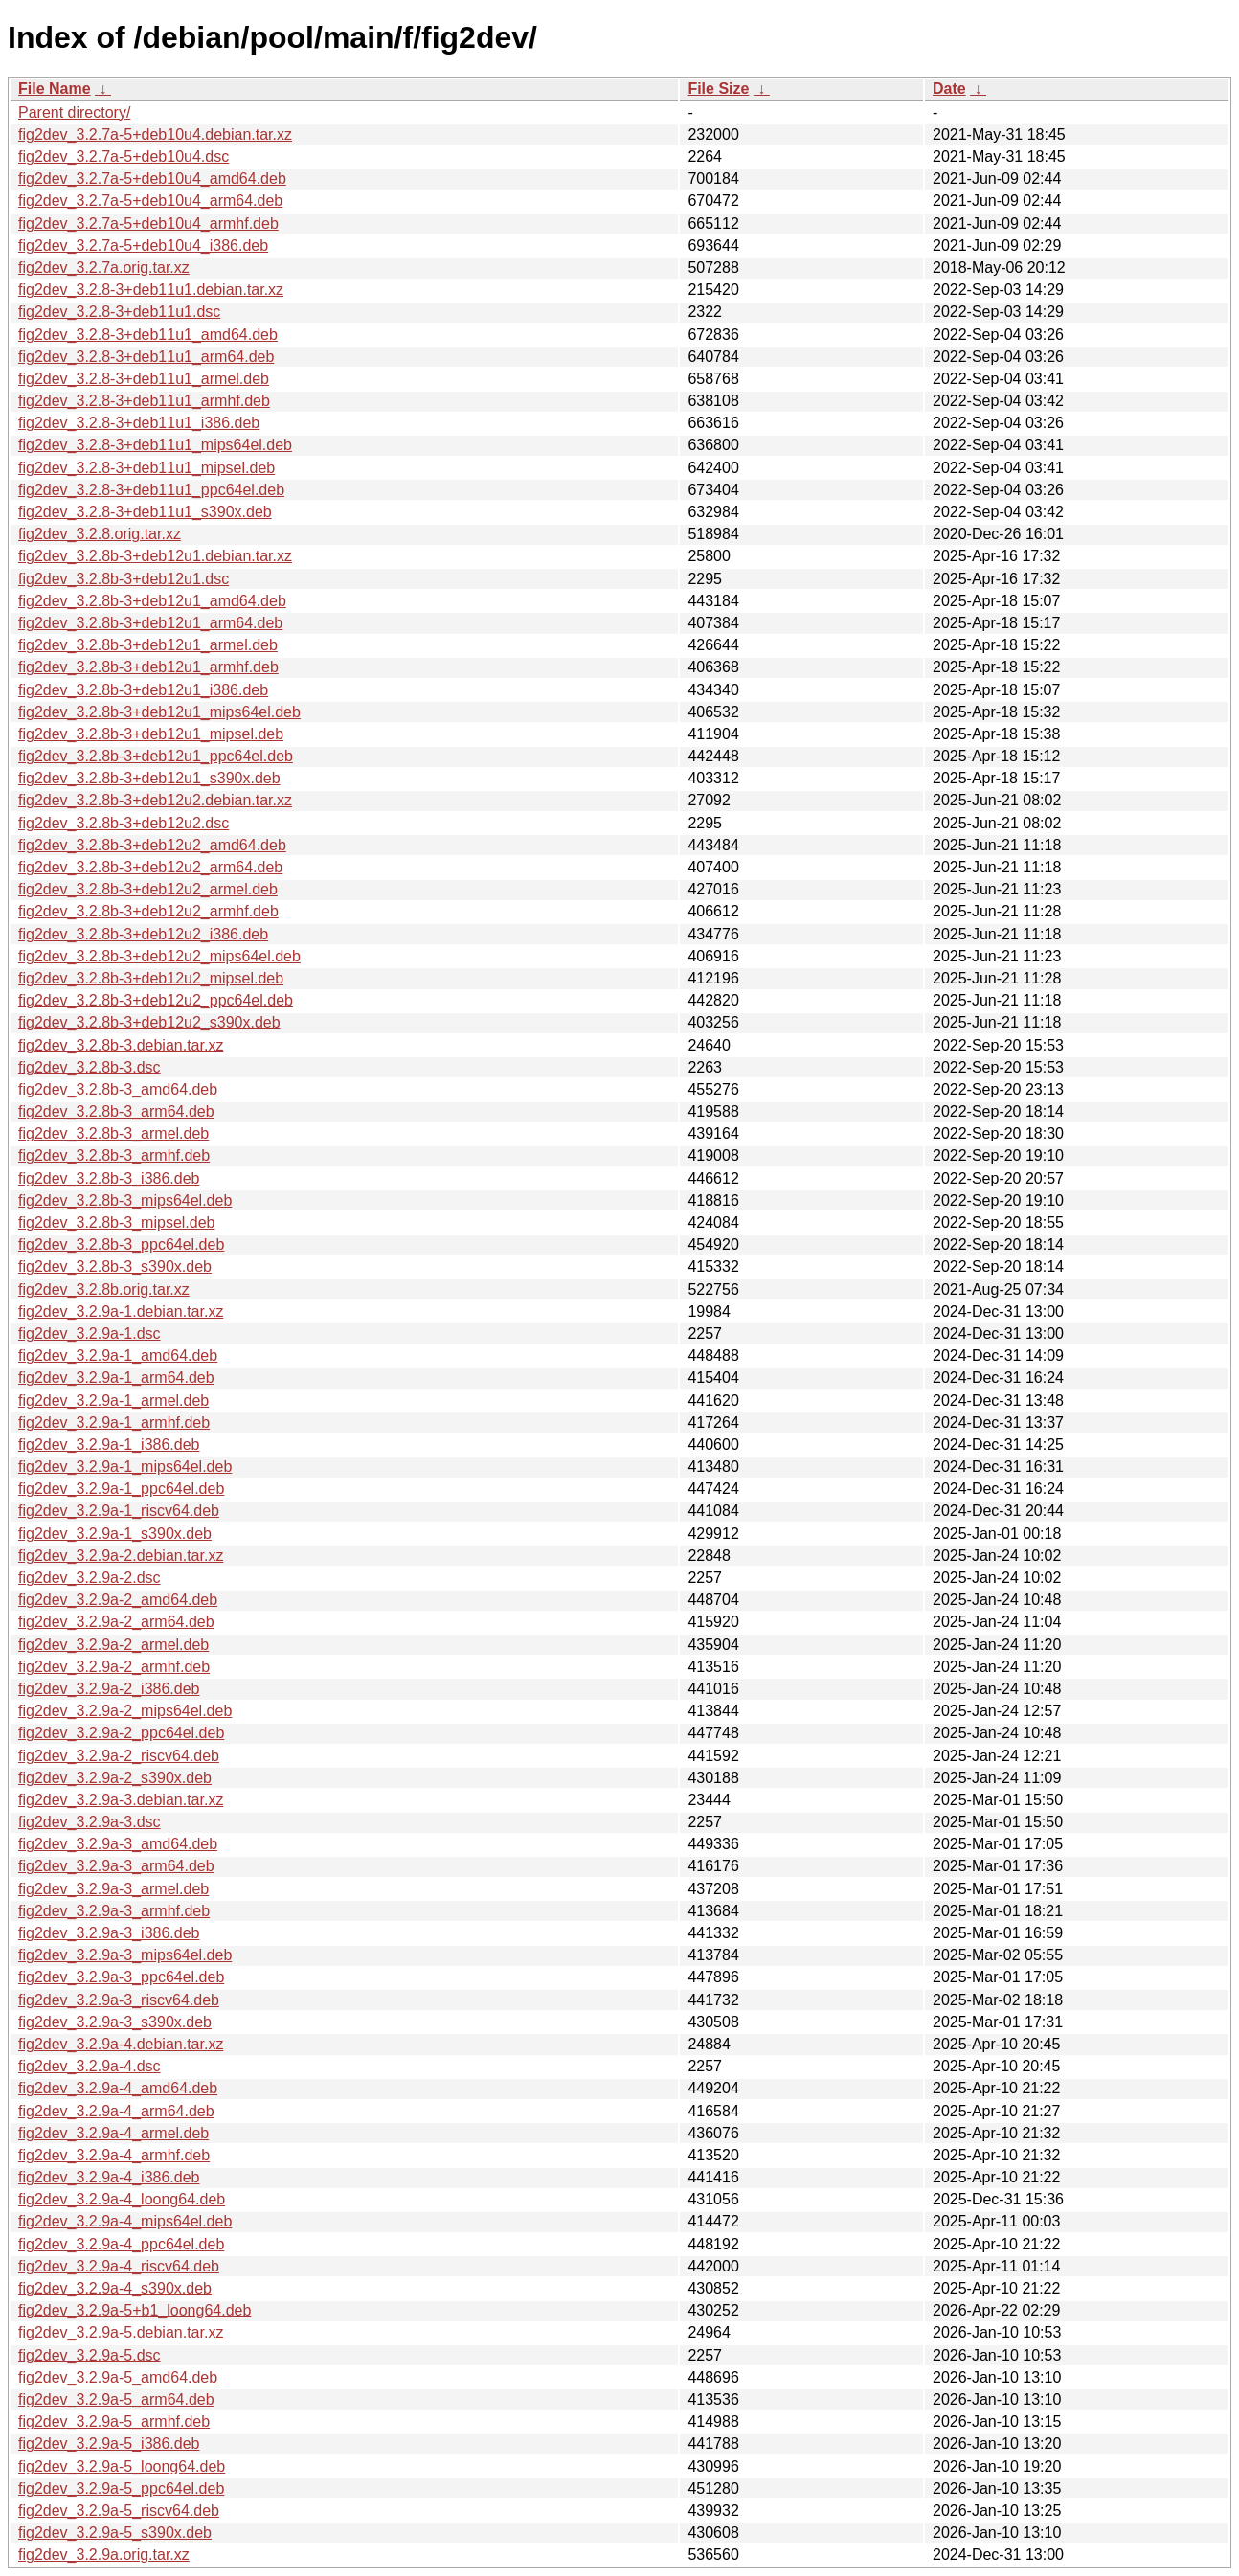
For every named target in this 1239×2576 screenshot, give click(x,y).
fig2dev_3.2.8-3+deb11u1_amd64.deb (148, 335)
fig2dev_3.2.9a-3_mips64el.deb (125, 1955)
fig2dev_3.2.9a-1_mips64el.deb (125, 1466)
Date (949, 88)
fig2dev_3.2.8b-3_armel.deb (113, 1133)
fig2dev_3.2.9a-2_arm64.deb (116, 1622)
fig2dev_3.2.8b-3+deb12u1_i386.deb (143, 690)
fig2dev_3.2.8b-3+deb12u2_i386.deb (143, 934)
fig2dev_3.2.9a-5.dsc (89, 2355)
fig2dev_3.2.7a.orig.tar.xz (104, 268)
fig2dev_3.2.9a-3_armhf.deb (114, 1911)
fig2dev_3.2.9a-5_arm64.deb (116, 2399)
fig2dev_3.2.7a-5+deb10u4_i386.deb (143, 245)
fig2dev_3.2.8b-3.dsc (89, 1067)
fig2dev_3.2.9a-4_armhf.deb (114, 2155)
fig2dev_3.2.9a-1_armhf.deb (114, 1422)
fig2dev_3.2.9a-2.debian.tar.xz (120, 1556)
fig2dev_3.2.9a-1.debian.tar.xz (120, 1311)
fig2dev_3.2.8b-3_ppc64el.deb (121, 1244)
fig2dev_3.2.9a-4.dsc (89, 2066)
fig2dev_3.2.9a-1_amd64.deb (117, 1355)
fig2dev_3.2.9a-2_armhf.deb (114, 1667)
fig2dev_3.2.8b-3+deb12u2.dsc (123, 823)
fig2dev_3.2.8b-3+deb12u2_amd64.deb (152, 845)
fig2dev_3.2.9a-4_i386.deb (109, 2177)
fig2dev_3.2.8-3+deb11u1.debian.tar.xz (150, 290)
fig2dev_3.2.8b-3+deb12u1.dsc (123, 579)
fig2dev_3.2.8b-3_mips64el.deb (125, 1200)
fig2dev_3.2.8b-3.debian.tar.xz (120, 1045)
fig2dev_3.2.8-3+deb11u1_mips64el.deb (155, 445)
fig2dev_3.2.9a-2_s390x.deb (115, 1778)
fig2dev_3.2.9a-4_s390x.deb (115, 2288)
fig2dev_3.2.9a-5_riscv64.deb (118, 2510)
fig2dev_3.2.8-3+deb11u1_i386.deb (138, 423)
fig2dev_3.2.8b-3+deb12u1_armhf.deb (148, 667)
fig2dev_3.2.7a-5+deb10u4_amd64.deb (152, 178)
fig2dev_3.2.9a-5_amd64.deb (117, 2377)
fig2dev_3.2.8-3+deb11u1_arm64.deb (146, 357)
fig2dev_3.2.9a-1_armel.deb (113, 1400)
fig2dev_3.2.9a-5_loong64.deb (121, 2466)
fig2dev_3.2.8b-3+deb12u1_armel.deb (148, 645)
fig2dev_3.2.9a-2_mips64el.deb (125, 1711)
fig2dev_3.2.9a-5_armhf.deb (114, 2421)
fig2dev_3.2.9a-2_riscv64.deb (118, 1756)
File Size (718, 88)
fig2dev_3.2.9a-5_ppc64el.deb (121, 2488)
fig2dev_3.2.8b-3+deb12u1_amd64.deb (152, 601)
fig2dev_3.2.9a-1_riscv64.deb (118, 1511)
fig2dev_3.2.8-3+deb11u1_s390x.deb (145, 512)
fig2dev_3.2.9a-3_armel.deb (113, 1889)
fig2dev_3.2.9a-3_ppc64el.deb (121, 1977)
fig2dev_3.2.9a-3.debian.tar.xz (120, 1800)
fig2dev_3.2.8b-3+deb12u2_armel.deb (148, 889)
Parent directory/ (74, 112)
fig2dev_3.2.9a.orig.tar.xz (104, 2554)
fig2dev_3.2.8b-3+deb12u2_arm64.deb (150, 867)
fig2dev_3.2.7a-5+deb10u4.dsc (123, 156)
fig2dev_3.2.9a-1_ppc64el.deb (121, 1488)
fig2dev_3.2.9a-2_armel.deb (113, 1645)
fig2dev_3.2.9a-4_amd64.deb (117, 2088)
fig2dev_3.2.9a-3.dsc (89, 1822)
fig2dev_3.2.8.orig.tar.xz (99, 534)
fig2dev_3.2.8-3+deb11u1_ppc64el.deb (151, 490)
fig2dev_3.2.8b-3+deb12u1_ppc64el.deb (155, 756)
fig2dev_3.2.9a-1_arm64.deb (116, 1377)
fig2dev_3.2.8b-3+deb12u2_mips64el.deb (159, 956)
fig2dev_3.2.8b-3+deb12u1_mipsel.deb (150, 734)
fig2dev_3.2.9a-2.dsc (89, 1578)
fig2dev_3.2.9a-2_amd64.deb (117, 1600)
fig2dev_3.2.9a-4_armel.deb (113, 2133)
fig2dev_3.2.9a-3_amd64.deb (117, 1844)
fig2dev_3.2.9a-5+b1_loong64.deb (134, 2310)
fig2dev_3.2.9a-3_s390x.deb (115, 2022)
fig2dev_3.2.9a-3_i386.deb (109, 1933)
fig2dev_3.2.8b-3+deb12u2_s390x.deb (149, 1022)
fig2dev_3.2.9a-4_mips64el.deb (125, 2221)
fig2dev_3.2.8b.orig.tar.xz (104, 1289)
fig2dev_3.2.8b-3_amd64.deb (117, 1089)
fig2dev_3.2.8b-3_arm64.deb (116, 1111)
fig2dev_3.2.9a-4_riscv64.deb (118, 2266)
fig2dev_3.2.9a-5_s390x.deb (115, 2532)
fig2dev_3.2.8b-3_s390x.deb (115, 1266)
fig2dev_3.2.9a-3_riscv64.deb (118, 2000)
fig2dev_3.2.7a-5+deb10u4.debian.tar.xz (155, 134)
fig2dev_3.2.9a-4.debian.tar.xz (120, 2044)
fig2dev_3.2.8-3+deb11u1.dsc (119, 312)
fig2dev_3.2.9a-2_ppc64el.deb (121, 1733)
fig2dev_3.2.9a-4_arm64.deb (116, 2111)
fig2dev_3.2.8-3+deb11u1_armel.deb (143, 379)
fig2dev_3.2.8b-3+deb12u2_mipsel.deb (150, 978)
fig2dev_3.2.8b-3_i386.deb (109, 1178)
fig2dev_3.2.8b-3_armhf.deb (114, 1155)
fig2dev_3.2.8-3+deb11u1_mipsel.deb (146, 468)
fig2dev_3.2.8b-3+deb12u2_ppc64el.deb (155, 1000)
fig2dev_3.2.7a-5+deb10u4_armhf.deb (148, 223)
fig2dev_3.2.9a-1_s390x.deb (115, 1533)
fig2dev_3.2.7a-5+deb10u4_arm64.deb (150, 200)
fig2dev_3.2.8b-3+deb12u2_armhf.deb (148, 911)
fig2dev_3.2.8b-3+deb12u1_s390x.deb (149, 778)
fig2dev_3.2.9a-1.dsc (89, 1333)
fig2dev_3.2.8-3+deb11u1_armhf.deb (144, 401)
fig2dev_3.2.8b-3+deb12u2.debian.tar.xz (155, 800)
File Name (54, 88)
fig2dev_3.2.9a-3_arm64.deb (116, 1866)
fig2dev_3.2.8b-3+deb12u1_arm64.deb (150, 623)
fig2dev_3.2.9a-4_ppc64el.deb (121, 2244)
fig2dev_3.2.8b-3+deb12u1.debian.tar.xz (155, 556)
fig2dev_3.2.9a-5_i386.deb (109, 2443)
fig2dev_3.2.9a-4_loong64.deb (121, 2199)
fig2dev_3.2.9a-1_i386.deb (109, 1444)
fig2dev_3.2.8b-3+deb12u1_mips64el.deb (159, 712)
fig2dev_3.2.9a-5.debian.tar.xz (120, 2332)
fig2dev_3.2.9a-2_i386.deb (109, 1689)
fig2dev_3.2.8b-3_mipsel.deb (116, 1222)
